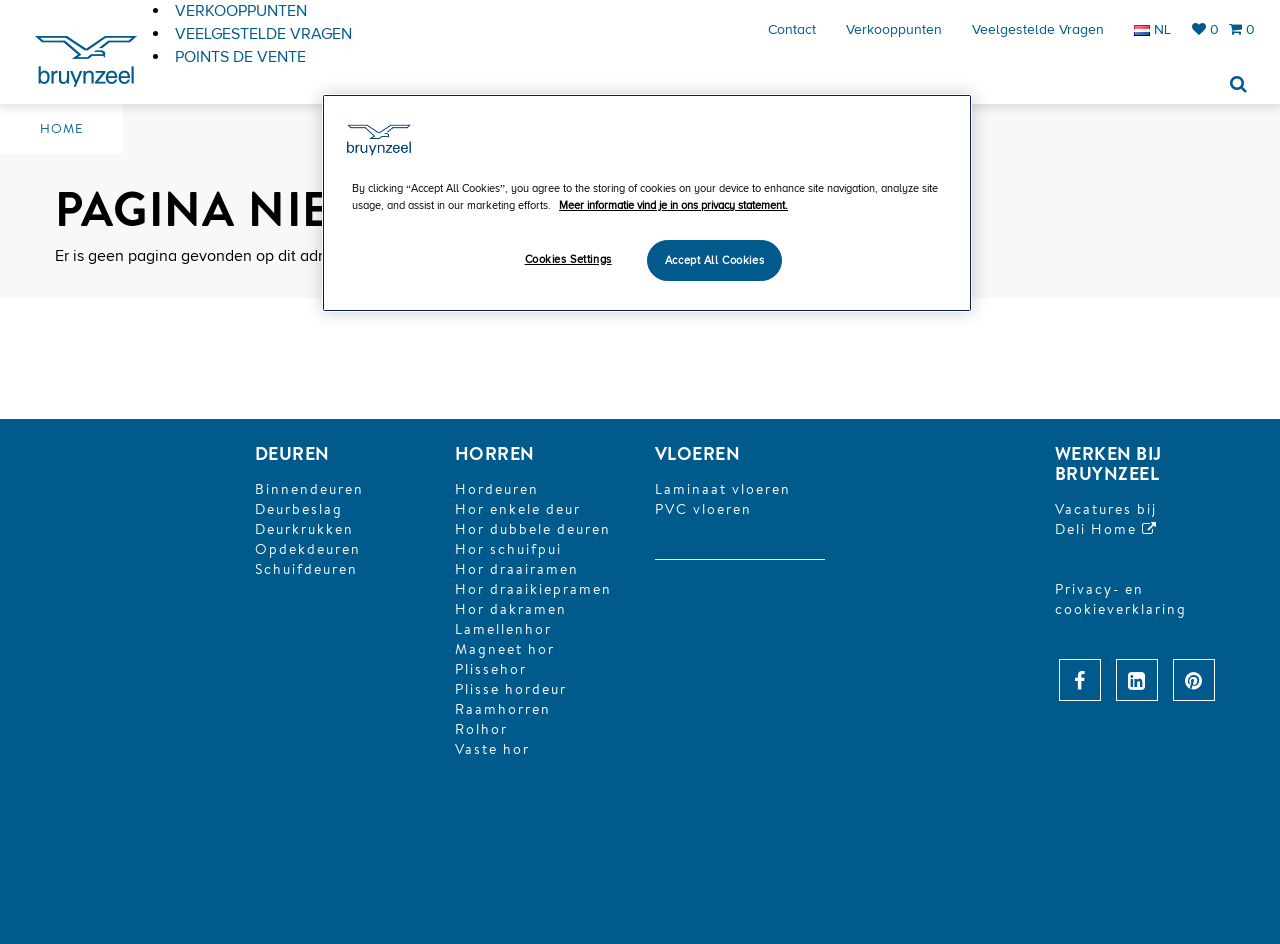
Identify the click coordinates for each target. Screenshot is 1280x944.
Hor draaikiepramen (533, 589)
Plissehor (491, 669)
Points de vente (240, 57)
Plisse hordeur (511, 689)
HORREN (495, 453)
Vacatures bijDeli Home (1106, 519)
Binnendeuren (309, 489)
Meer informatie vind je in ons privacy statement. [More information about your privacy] (673, 205)
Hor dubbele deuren (533, 529)
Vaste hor (492, 749)
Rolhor (481, 729)
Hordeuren (497, 489)
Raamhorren (503, 709)
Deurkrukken (304, 529)
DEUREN (292, 453)
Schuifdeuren (306, 569)
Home (61, 128)
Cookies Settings (568, 259)
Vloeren (697, 453)
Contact (792, 29)
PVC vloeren (703, 509)
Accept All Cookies (714, 260)
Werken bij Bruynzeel (1108, 463)
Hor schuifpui (508, 549)
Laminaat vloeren (723, 489)
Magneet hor (505, 649)
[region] (647, 203)
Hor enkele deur (518, 509)
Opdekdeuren (308, 549)
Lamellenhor (503, 629)
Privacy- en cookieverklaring (1121, 599)
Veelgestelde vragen (1038, 29)
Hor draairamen (517, 569)
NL (1152, 30)
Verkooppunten (894, 29)
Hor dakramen (511, 609)
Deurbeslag (299, 509)
